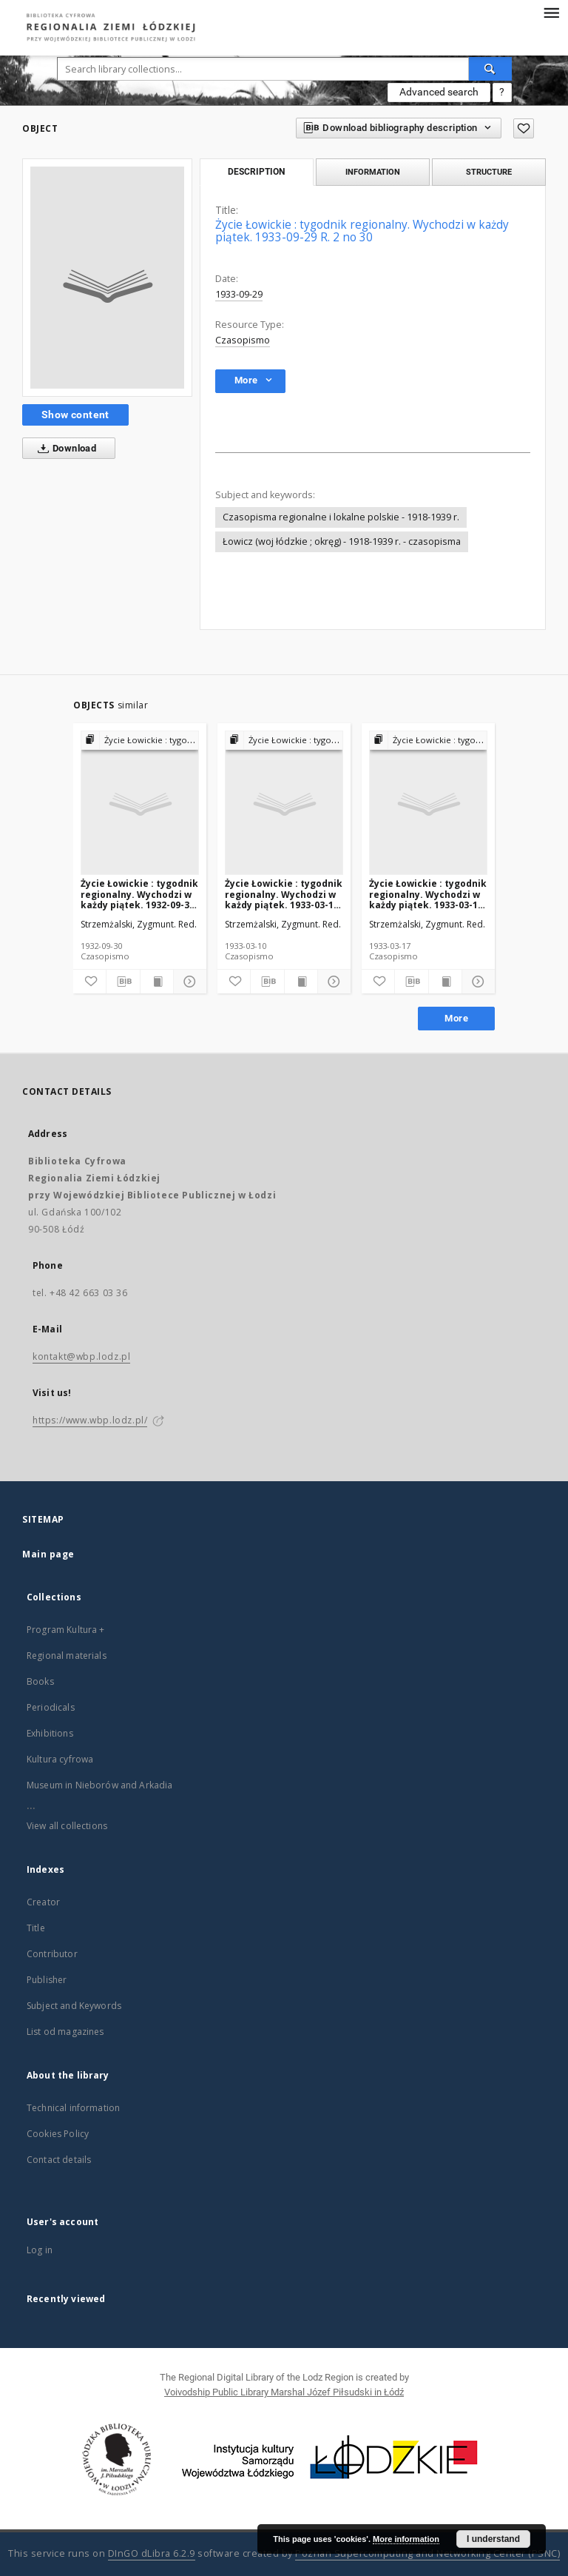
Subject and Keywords (74, 2005)
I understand (493, 2539)
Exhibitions (50, 1733)
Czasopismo (242, 340)
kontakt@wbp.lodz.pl (81, 1356)
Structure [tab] (489, 172)
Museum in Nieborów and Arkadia (100, 1785)
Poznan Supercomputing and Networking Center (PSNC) (427, 2553)
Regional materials (66, 1655)
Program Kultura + (66, 1629)
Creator (43, 1902)
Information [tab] (372, 172)
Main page (48, 1554)
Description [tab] (256, 172)
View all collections (67, 1825)
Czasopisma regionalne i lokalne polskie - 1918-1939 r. (341, 517)
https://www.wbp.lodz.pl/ (90, 1420)
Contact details (59, 2159)
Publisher (47, 1979)
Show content (75, 414)
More (456, 1018)
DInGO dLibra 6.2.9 (151, 2553)
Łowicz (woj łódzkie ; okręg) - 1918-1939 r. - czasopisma (342, 541)
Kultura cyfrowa (60, 1759)
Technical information (73, 2108)
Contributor (52, 1954)
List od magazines (65, 2031)
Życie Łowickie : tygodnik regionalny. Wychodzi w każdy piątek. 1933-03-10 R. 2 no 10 (283, 893)
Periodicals (51, 1707)
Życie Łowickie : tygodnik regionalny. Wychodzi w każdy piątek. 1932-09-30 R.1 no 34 (139, 893)
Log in (40, 2250)
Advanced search (439, 92)
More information (406, 2539)
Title (36, 1928)
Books (40, 1681)
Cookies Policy (58, 2133)
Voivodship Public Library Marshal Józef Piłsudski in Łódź (284, 2392)
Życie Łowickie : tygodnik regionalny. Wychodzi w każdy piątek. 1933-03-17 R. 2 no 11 (428, 893)
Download (64, 448)
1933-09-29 (239, 294)
